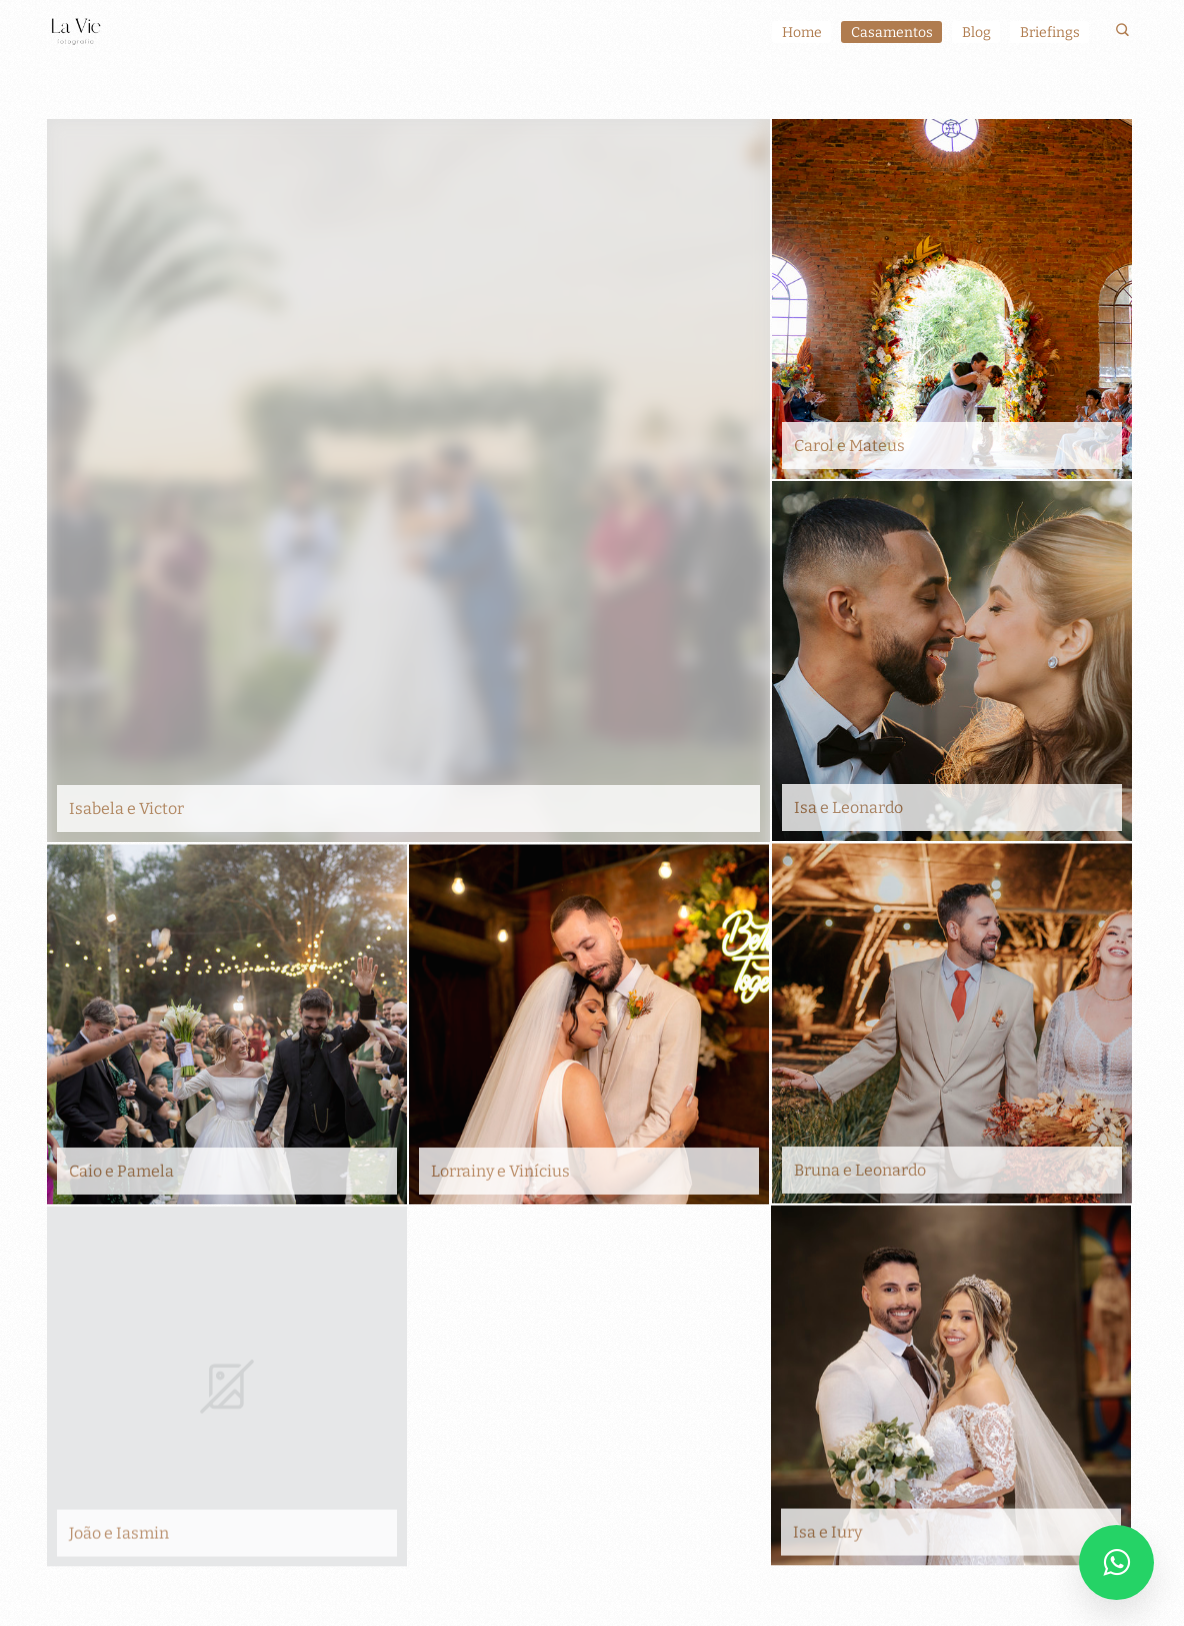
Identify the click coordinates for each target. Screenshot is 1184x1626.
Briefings (1050, 32)
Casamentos (892, 32)
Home (802, 32)
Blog (976, 32)
